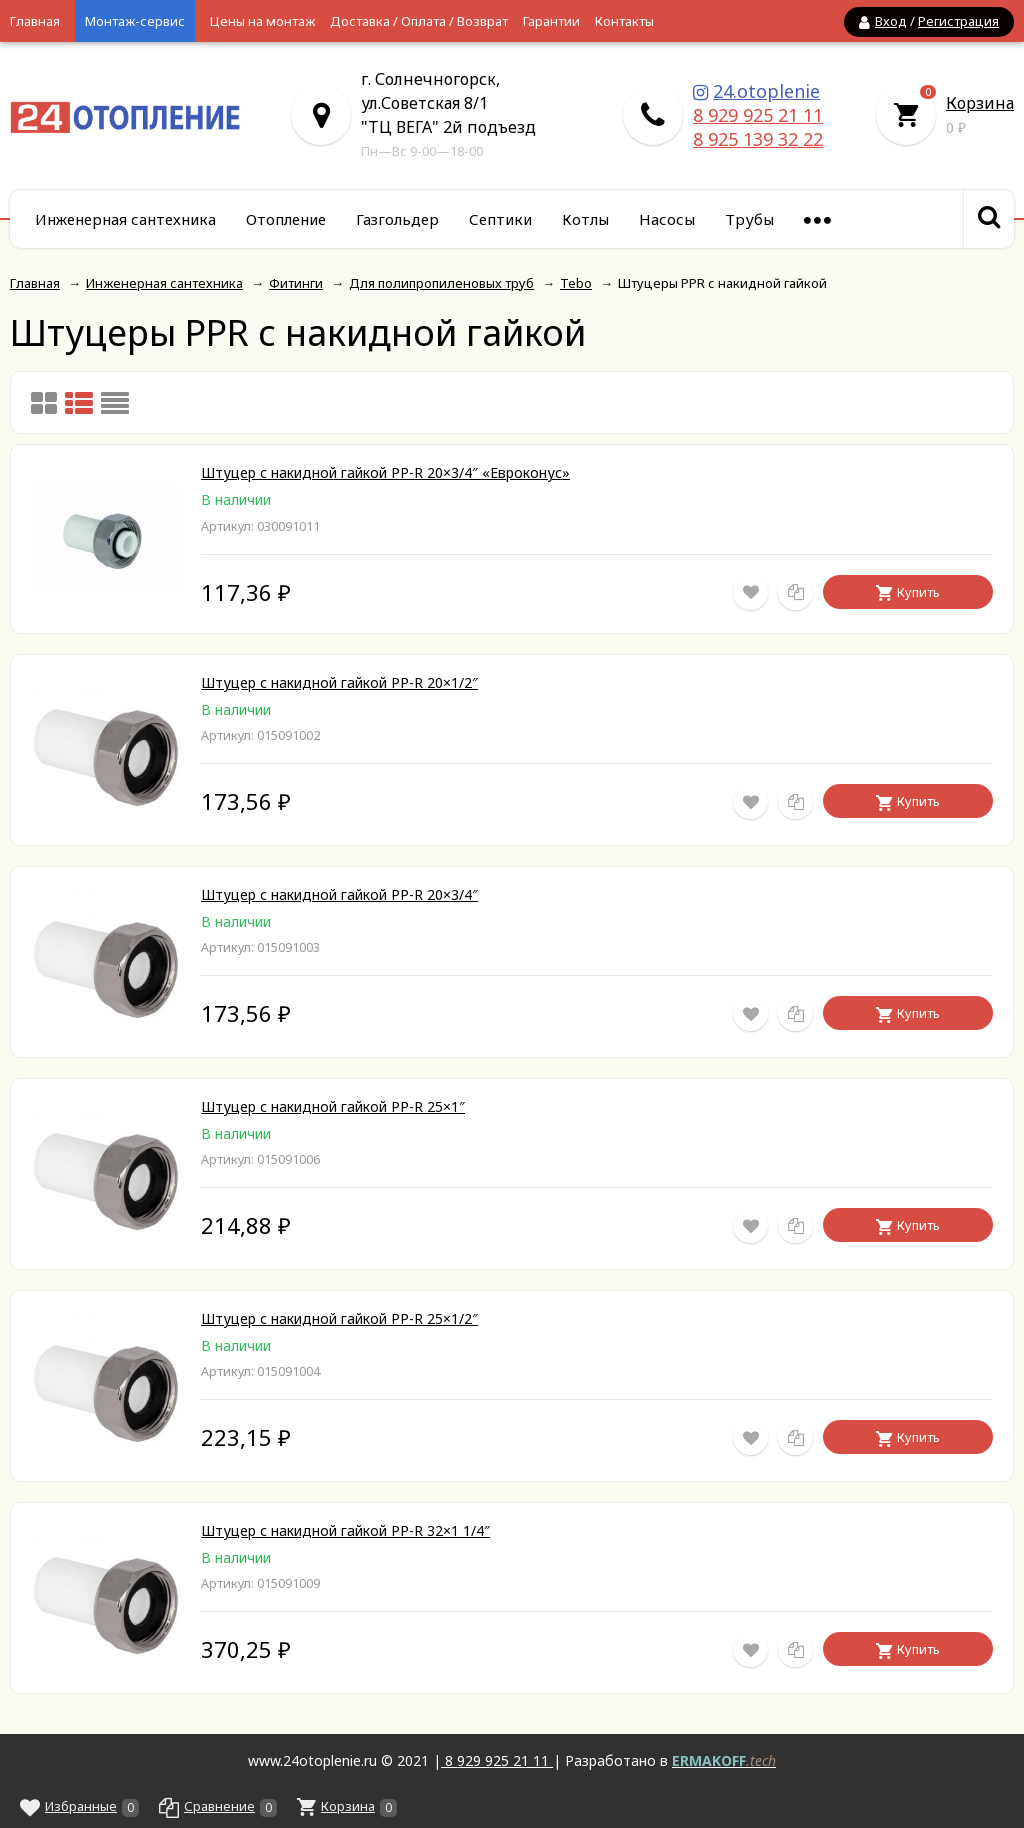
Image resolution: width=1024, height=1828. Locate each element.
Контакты (624, 21)
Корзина (980, 103)
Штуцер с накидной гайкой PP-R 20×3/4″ (339, 894)
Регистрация (958, 21)
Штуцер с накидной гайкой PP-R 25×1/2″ (339, 1318)
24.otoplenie (766, 91)
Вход (891, 21)
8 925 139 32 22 (758, 139)
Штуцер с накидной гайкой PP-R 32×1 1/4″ (345, 1530)
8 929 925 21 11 (758, 115)
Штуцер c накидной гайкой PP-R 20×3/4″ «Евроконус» (385, 472)
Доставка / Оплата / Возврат (419, 21)
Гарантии (551, 21)
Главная (35, 21)
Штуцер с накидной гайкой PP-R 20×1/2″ (339, 682)
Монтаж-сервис (135, 21)
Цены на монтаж (262, 21)
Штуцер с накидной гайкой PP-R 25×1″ (333, 1106)
